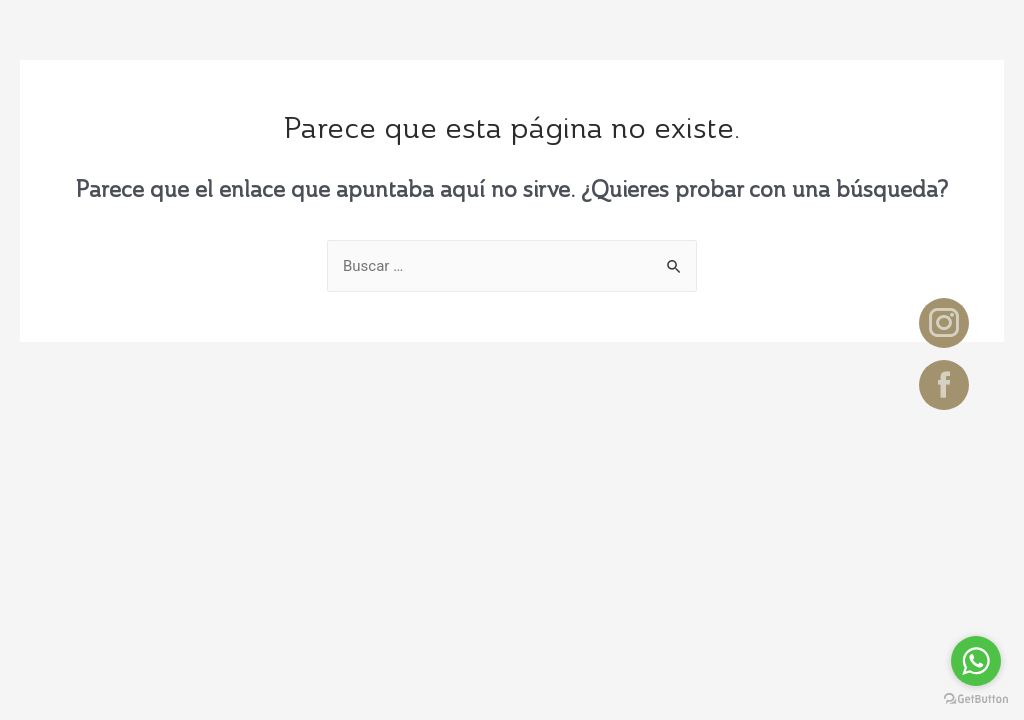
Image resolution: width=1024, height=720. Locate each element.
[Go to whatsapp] (976, 661)
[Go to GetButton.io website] (976, 699)
